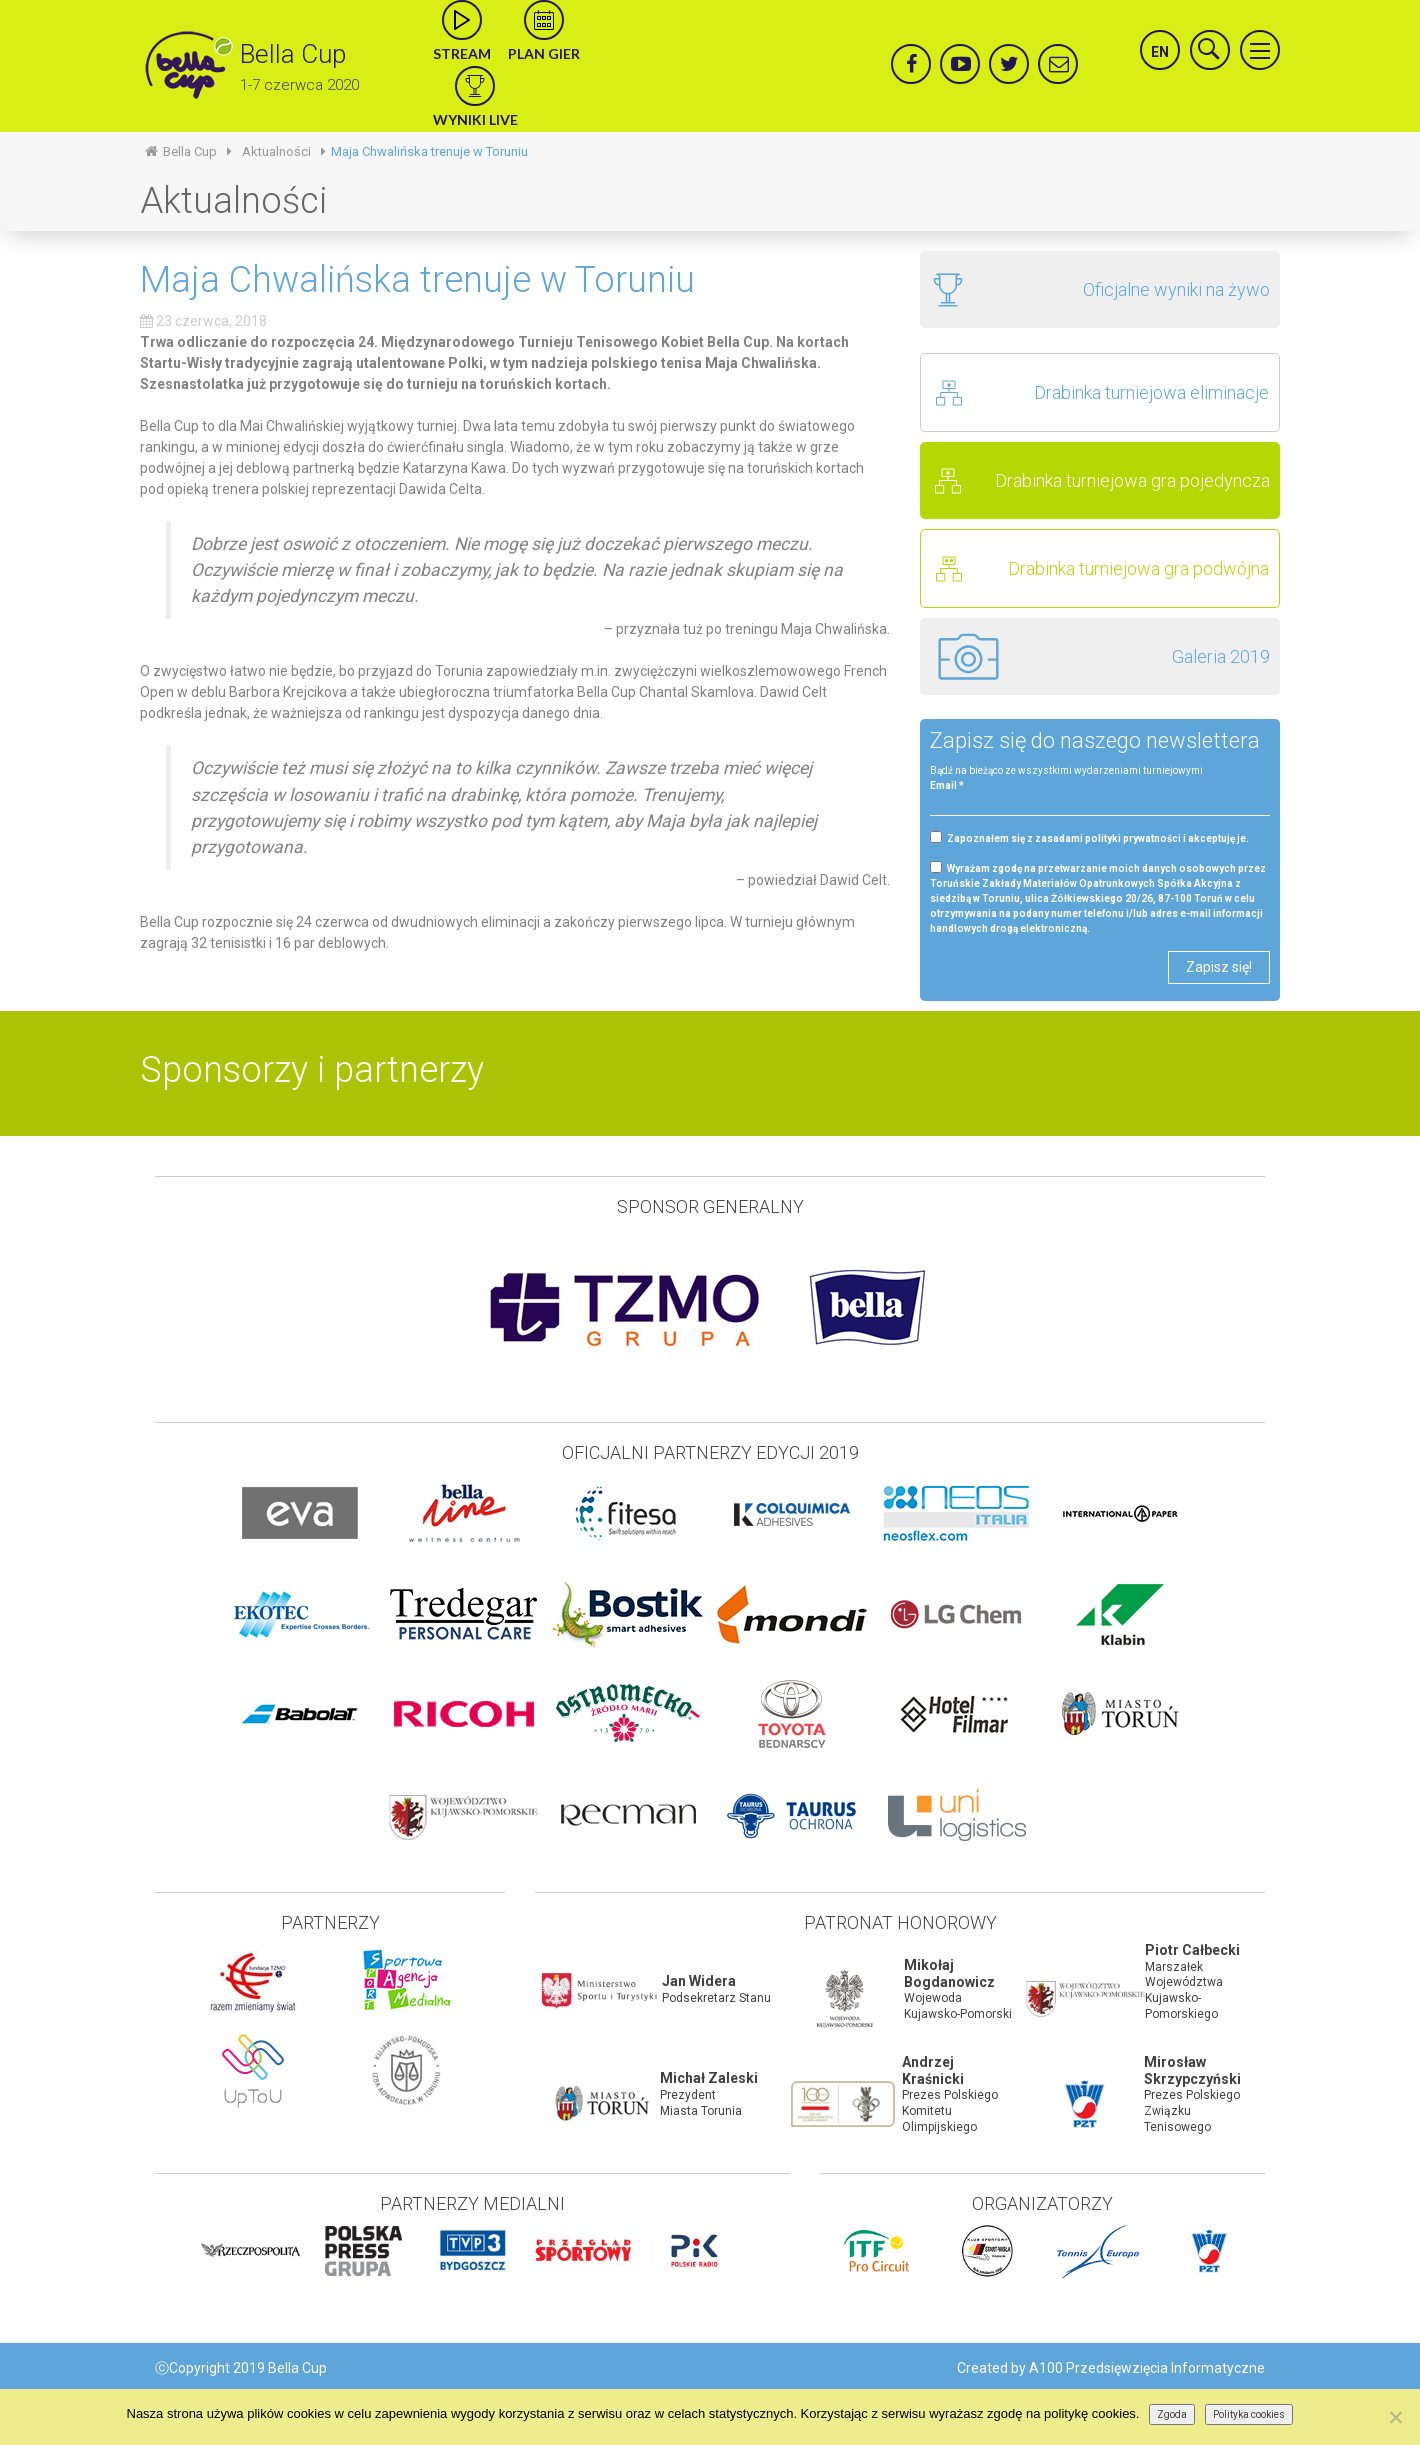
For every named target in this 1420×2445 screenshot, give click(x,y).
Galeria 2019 (1221, 656)
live (462, 20)
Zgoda (1172, 2414)
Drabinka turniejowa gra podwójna (1138, 568)
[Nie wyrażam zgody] (1395, 2417)
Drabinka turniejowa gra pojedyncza (1132, 480)
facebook (910, 56)
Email (947, 785)
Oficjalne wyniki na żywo (1176, 289)
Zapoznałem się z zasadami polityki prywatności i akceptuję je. (1089, 837)
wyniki (475, 86)
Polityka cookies (1249, 2414)
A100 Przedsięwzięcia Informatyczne (1147, 2368)
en (1160, 52)
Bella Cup (293, 54)
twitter (1008, 56)
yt (970, 56)
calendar (544, 20)
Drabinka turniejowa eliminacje (1151, 392)
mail (1058, 56)
